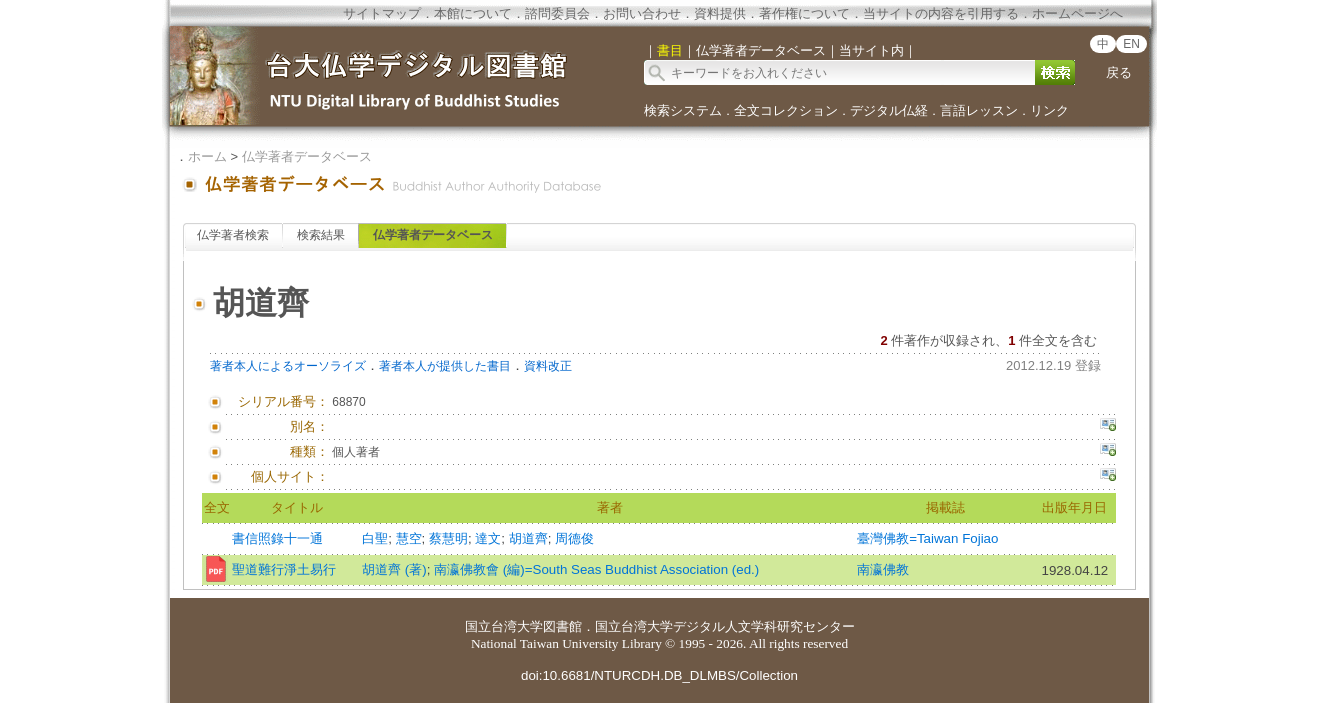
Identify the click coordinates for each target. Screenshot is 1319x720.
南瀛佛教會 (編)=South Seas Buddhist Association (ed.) (596, 569)
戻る (1119, 72)
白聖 (375, 538)
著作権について (804, 13)
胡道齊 (528, 538)
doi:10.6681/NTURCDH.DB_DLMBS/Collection (659, 675)
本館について (473, 13)
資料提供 (720, 13)
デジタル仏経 (889, 110)
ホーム (207, 156)
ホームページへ (1077, 13)
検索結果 (321, 235)
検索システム (683, 110)
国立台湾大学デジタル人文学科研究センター (725, 626)
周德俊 (574, 538)
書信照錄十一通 (277, 538)
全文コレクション (786, 110)
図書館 (562, 626)
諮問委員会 (557, 13)
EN (1131, 44)
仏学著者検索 (233, 235)
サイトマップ (382, 13)
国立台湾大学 (504, 626)
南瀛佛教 (883, 569)
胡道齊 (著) (394, 569)
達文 (488, 538)
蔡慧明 (448, 538)
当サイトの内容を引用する (941, 13)
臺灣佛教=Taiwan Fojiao (927, 538)
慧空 (409, 538)
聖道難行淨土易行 (284, 569)
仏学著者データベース (307, 156)
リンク (1049, 110)
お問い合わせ (642, 13)
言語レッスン (979, 110)
